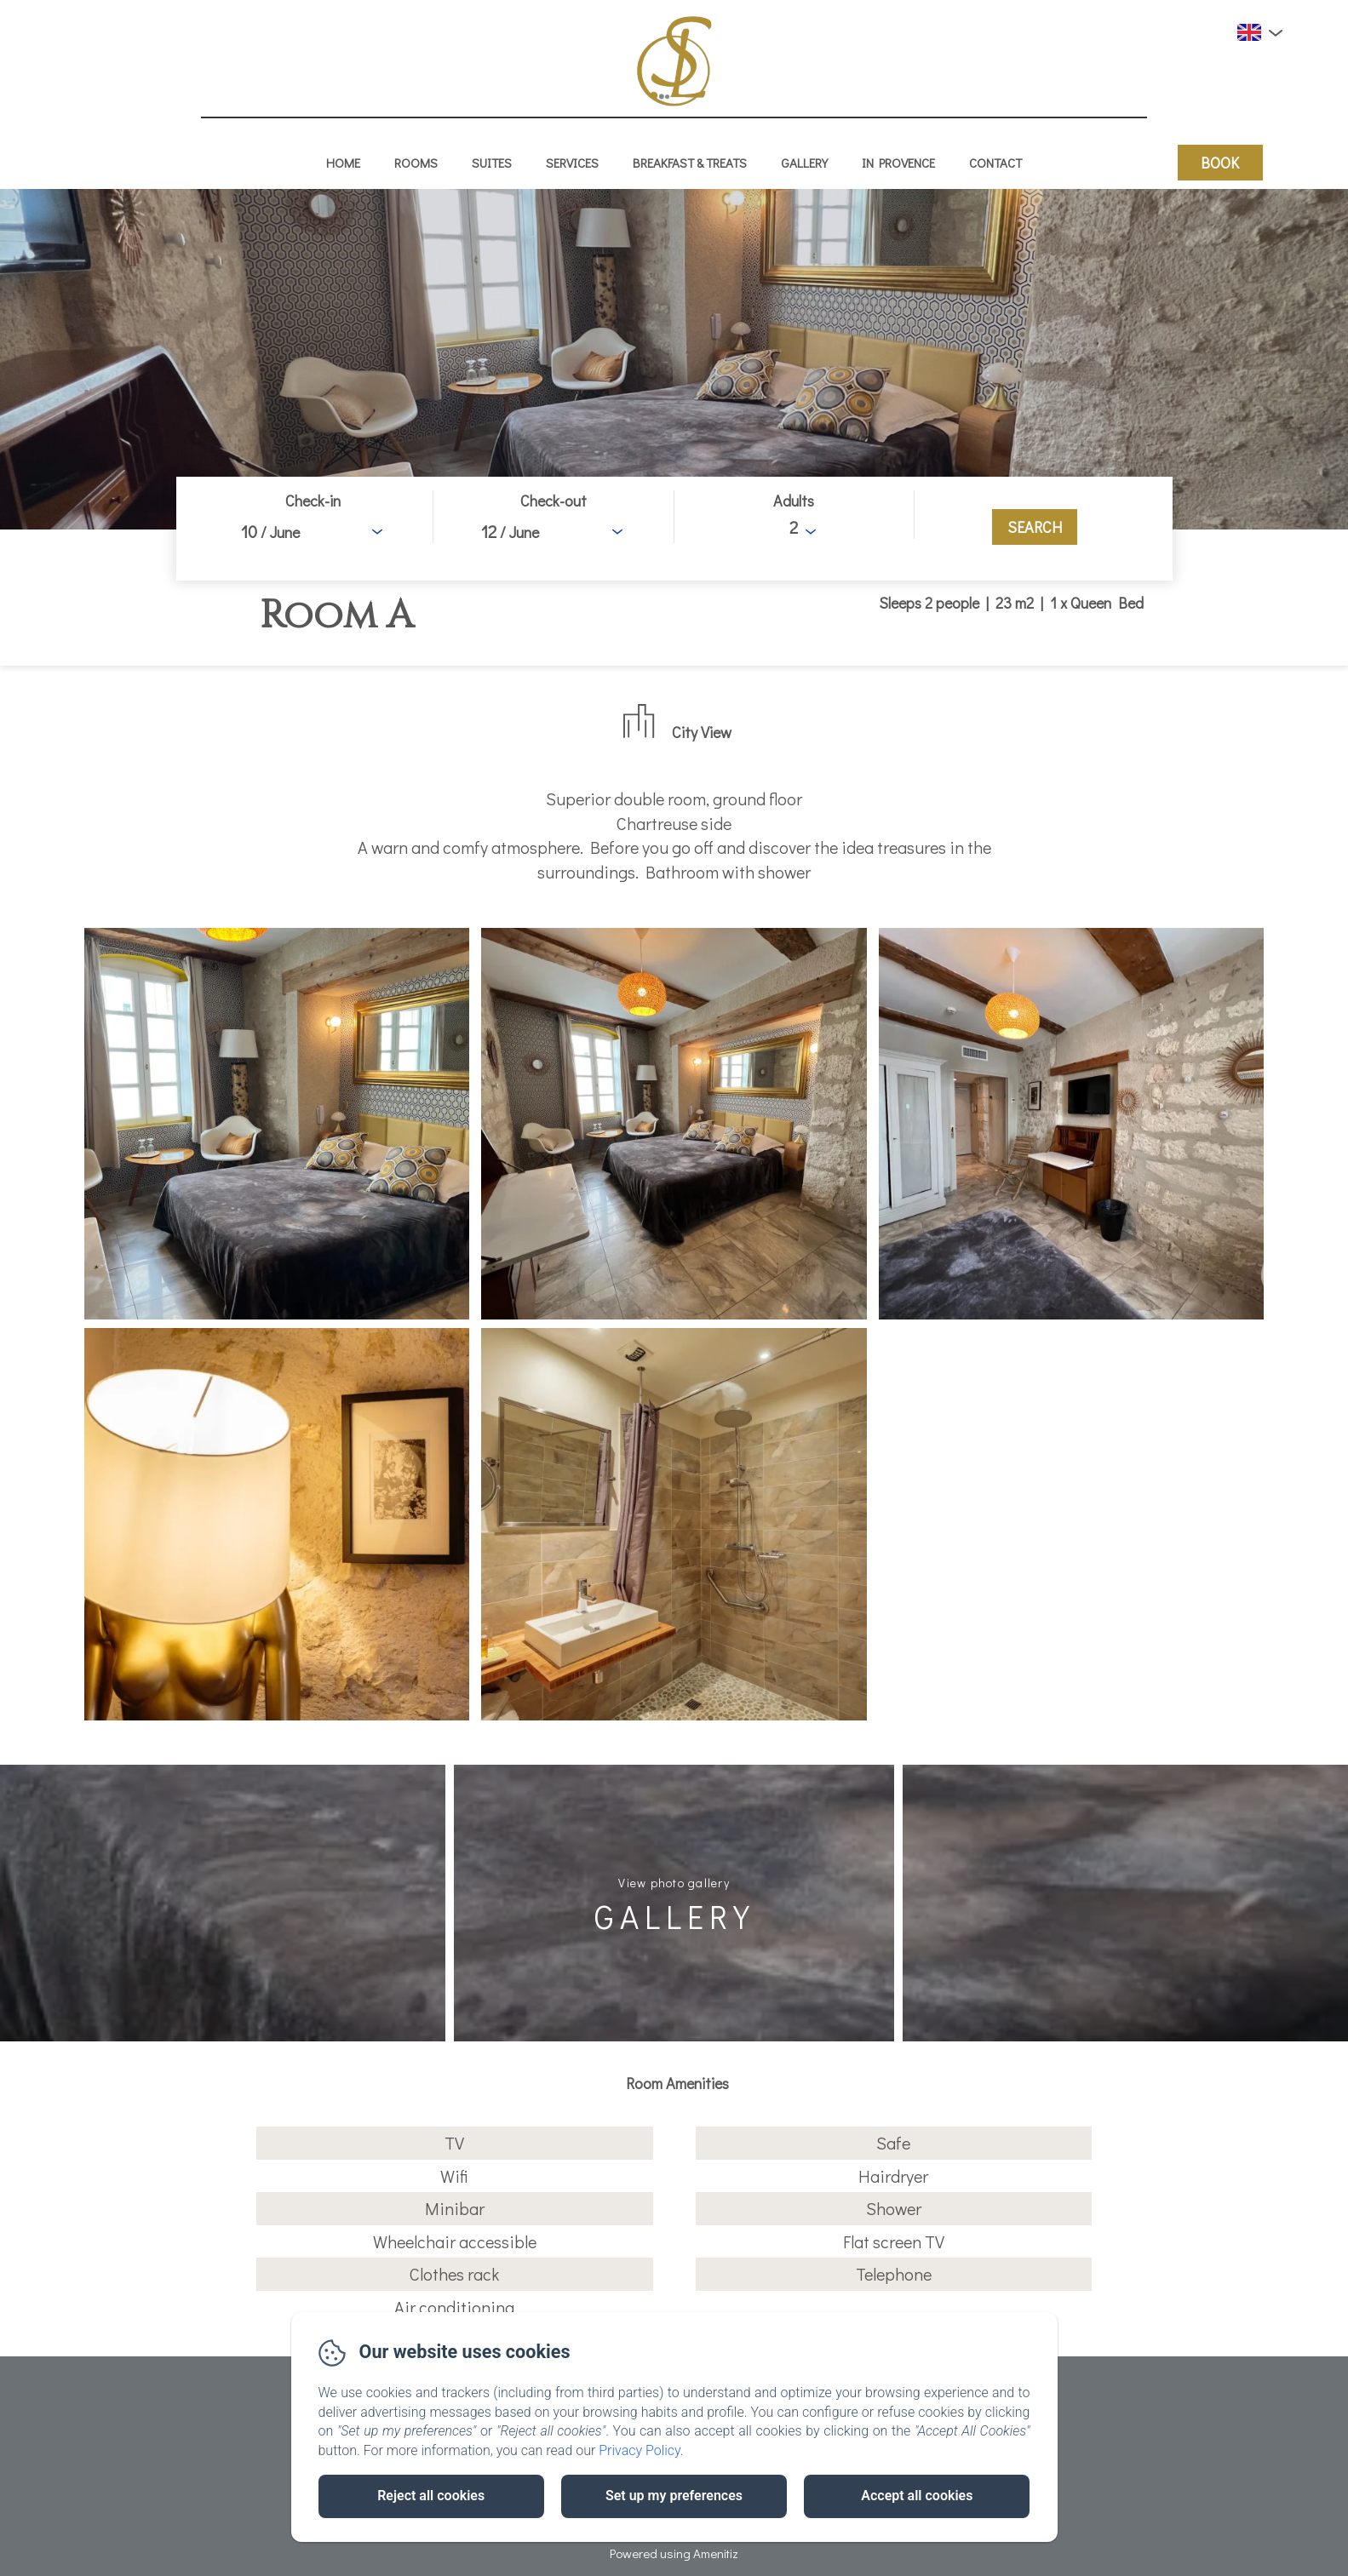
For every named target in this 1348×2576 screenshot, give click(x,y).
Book (1220, 162)
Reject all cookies (431, 2495)
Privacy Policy (639, 2450)
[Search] (1034, 527)
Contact (995, 162)
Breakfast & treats (690, 162)
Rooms (416, 162)
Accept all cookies (916, 2495)
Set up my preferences (674, 2495)
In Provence (898, 162)
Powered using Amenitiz (674, 2553)
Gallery (804, 162)
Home (343, 162)
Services (572, 162)
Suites (492, 162)
